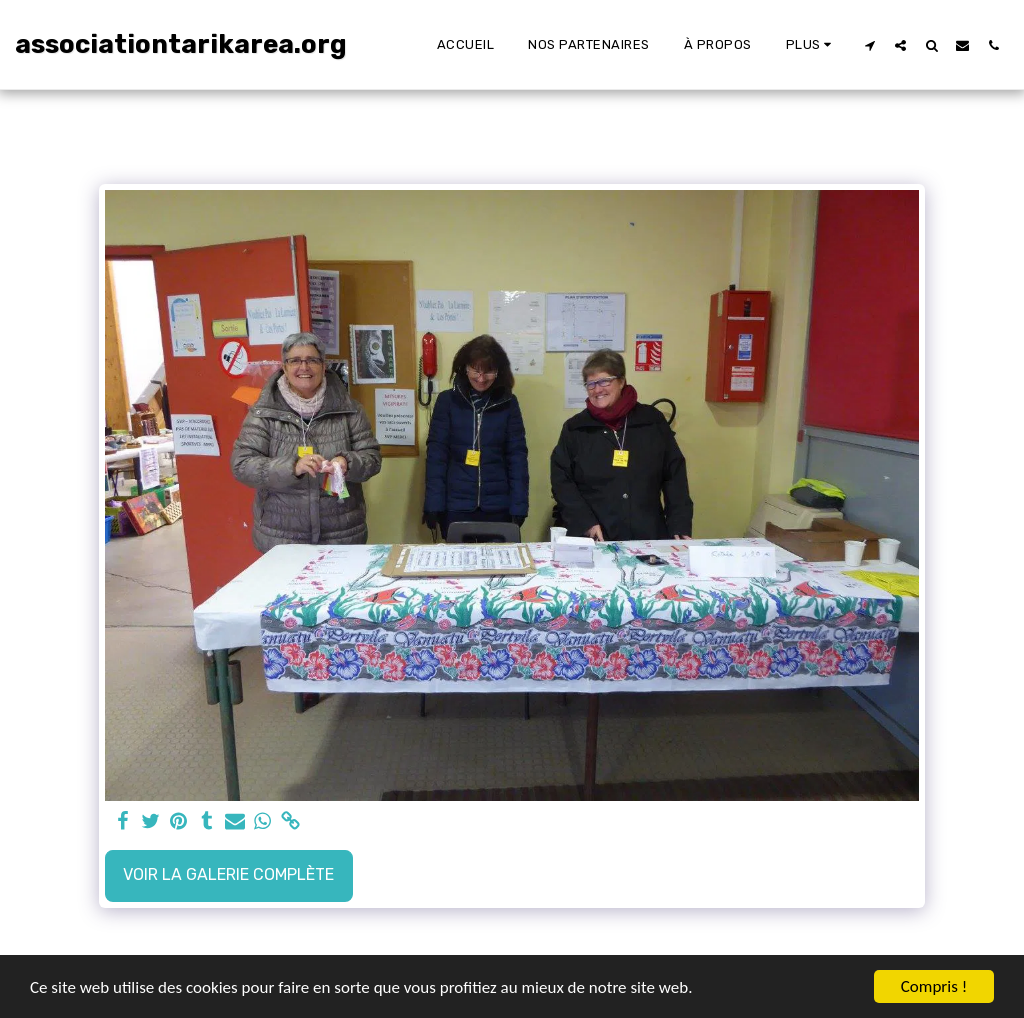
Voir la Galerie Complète (228, 874)
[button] (869, 45)
